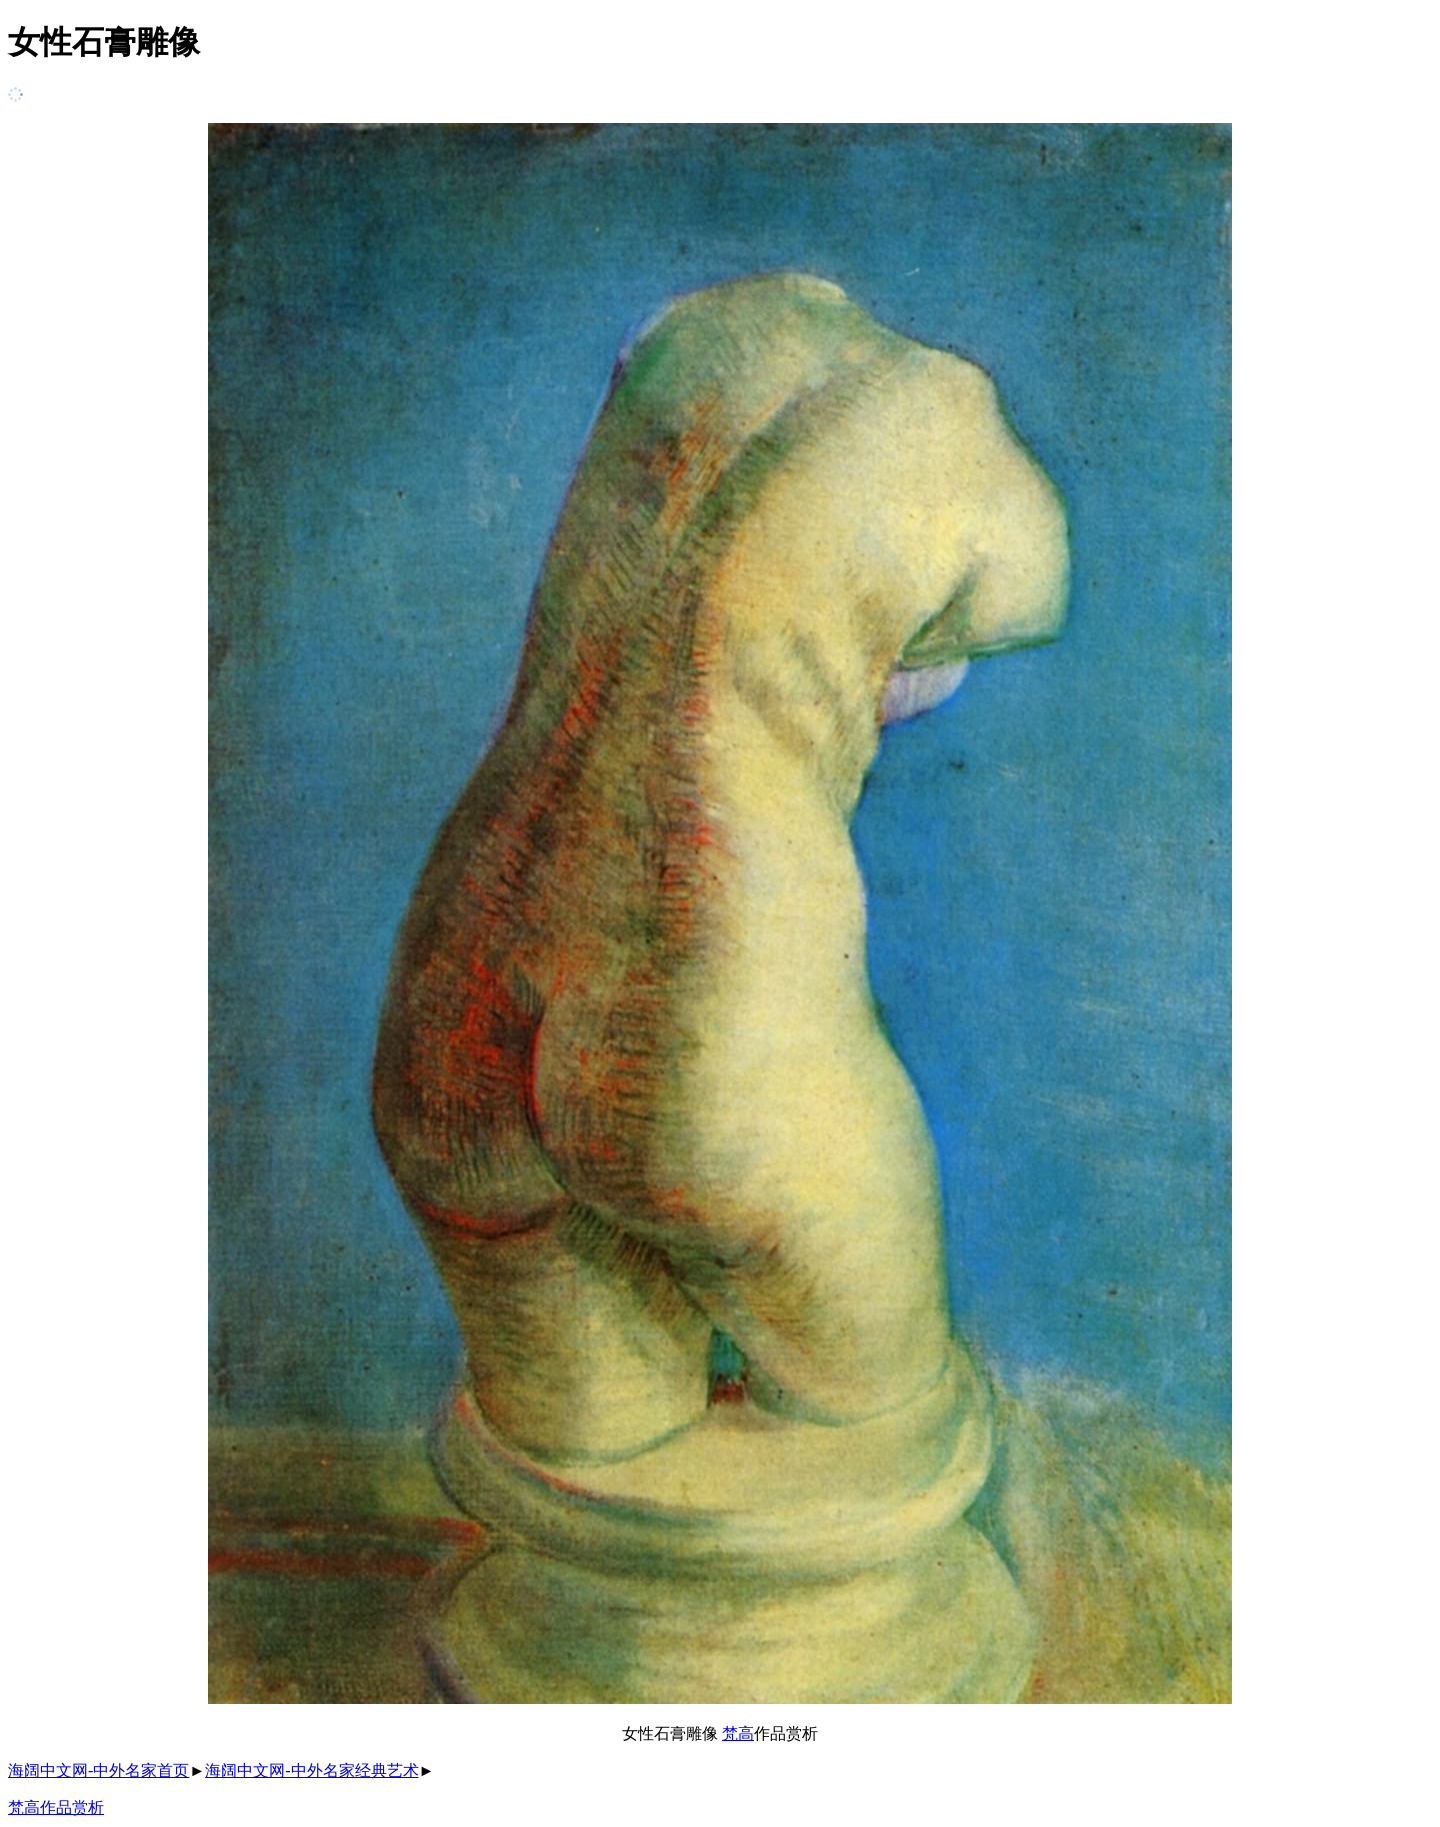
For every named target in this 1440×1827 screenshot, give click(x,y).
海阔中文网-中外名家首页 (98, 1770)
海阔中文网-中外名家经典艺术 (311, 1770)
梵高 (738, 1733)
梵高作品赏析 (56, 1807)
